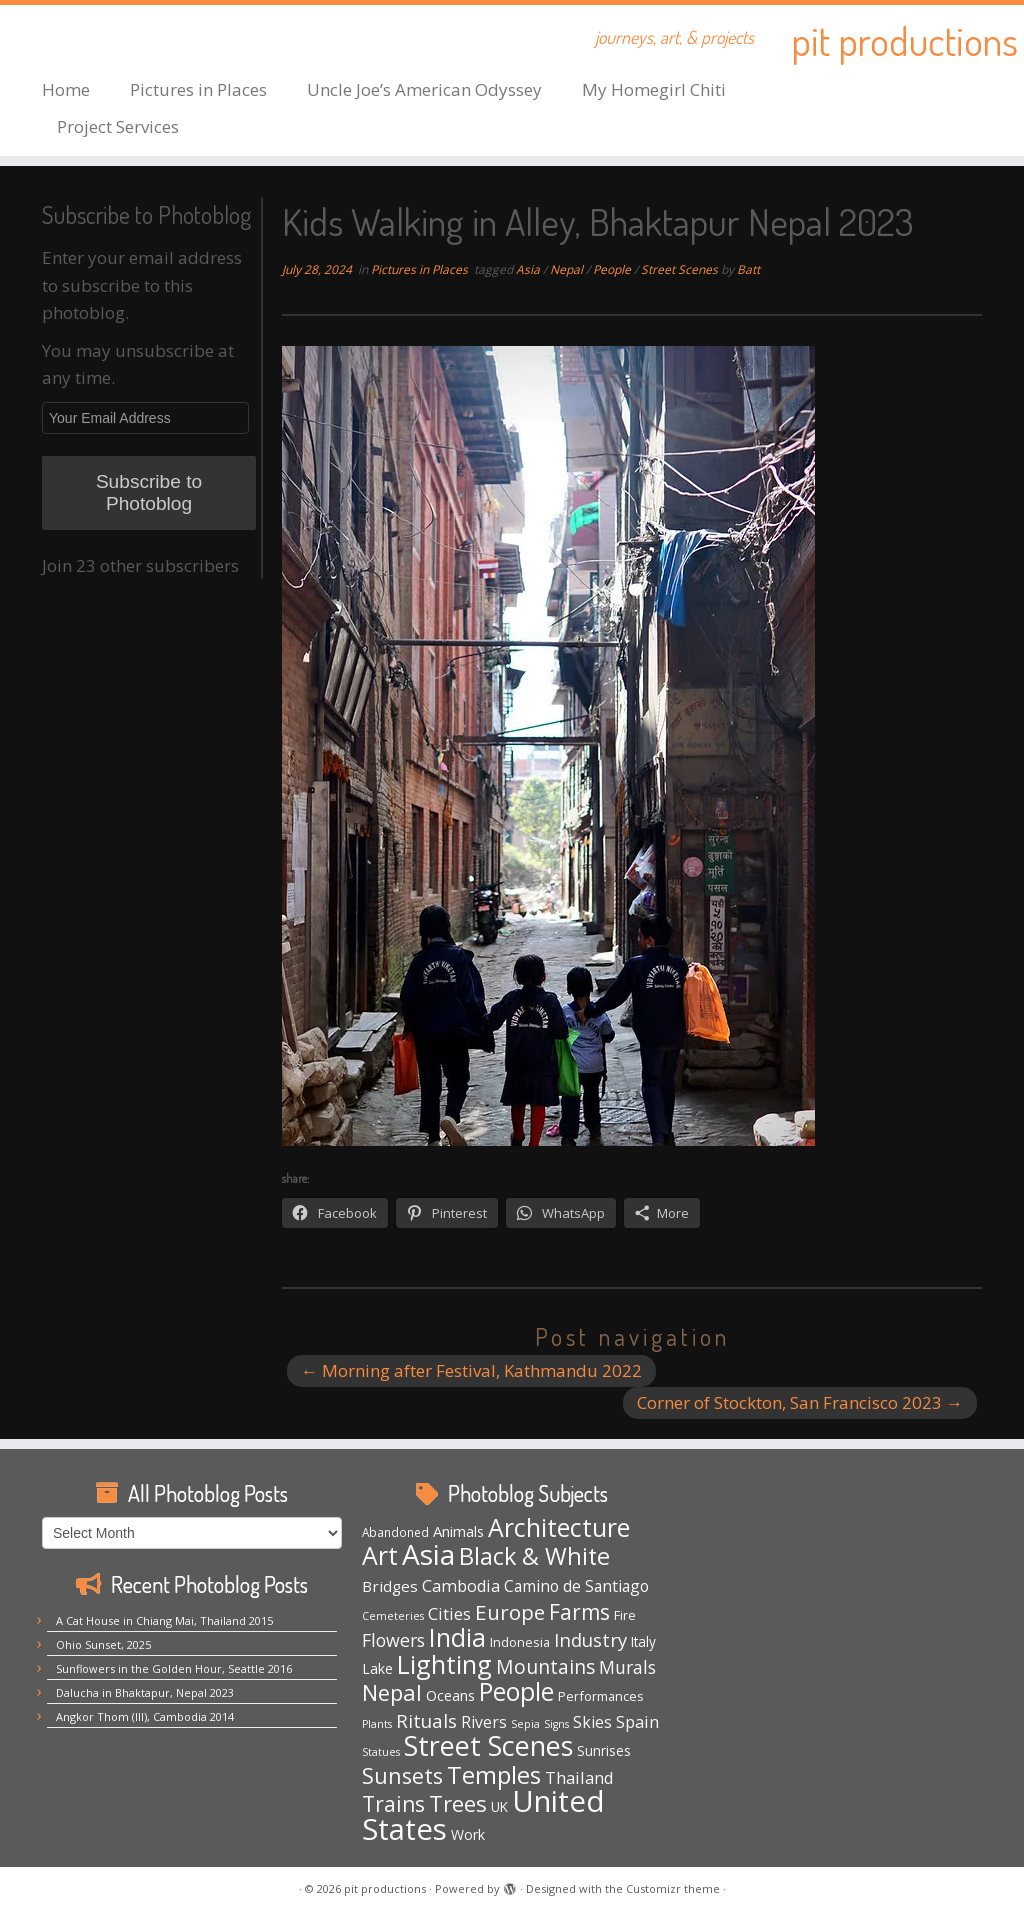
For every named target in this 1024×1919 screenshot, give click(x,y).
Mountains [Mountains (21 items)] (545, 1666)
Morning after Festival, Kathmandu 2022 (471, 1370)
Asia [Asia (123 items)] (428, 1554)
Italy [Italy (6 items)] (643, 1641)
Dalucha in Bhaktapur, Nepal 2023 (145, 1692)
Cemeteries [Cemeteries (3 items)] (393, 1616)
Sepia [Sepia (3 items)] (525, 1724)
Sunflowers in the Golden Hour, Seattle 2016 (174, 1668)
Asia (529, 269)
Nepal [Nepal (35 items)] (392, 1692)
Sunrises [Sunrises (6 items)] (604, 1750)
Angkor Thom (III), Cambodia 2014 (145, 1716)
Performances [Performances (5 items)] (601, 1696)
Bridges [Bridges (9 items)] (390, 1586)
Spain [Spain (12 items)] (637, 1721)
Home (66, 89)
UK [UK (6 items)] (499, 1806)
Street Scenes (681, 269)
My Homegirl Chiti (654, 89)
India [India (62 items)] (457, 1637)
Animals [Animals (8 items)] (458, 1531)
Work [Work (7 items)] (468, 1834)
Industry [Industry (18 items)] (590, 1639)
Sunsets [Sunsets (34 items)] (402, 1775)
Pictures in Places (198, 89)
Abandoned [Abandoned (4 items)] (395, 1532)
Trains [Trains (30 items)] (393, 1804)
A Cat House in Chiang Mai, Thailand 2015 (164, 1620)
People (613, 269)
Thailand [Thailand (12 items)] (579, 1777)
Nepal (568, 269)
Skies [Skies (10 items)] (592, 1722)
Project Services (118, 126)
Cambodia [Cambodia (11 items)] (461, 1586)
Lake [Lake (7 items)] (377, 1668)
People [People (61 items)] (516, 1691)
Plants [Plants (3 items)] (377, 1724)
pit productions (904, 40)
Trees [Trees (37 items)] (458, 1803)
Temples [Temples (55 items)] (494, 1774)
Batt (748, 269)
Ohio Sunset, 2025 (103, 1644)
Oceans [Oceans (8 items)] (450, 1695)
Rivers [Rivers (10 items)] (484, 1722)
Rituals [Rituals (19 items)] (426, 1721)
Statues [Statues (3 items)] (381, 1752)
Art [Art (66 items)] (380, 1555)
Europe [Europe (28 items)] (510, 1612)
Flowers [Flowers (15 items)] (393, 1640)
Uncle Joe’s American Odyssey (424, 89)
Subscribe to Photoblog (149, 492)
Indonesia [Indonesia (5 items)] (520, 1642)
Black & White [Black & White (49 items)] (534, 1556)
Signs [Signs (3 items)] (556, 1724)
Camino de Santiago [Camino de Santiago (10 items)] (576, 1586)
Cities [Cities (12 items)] (449, 1613)
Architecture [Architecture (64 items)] (559, 1527)
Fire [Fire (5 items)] (625, 1615)
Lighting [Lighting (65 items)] (444, 1664)
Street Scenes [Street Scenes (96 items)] (488, 1745)
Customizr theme (673, 1888)
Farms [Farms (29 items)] (579, 1612)
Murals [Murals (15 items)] (627, 1667)
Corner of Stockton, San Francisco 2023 (800, 1402)
